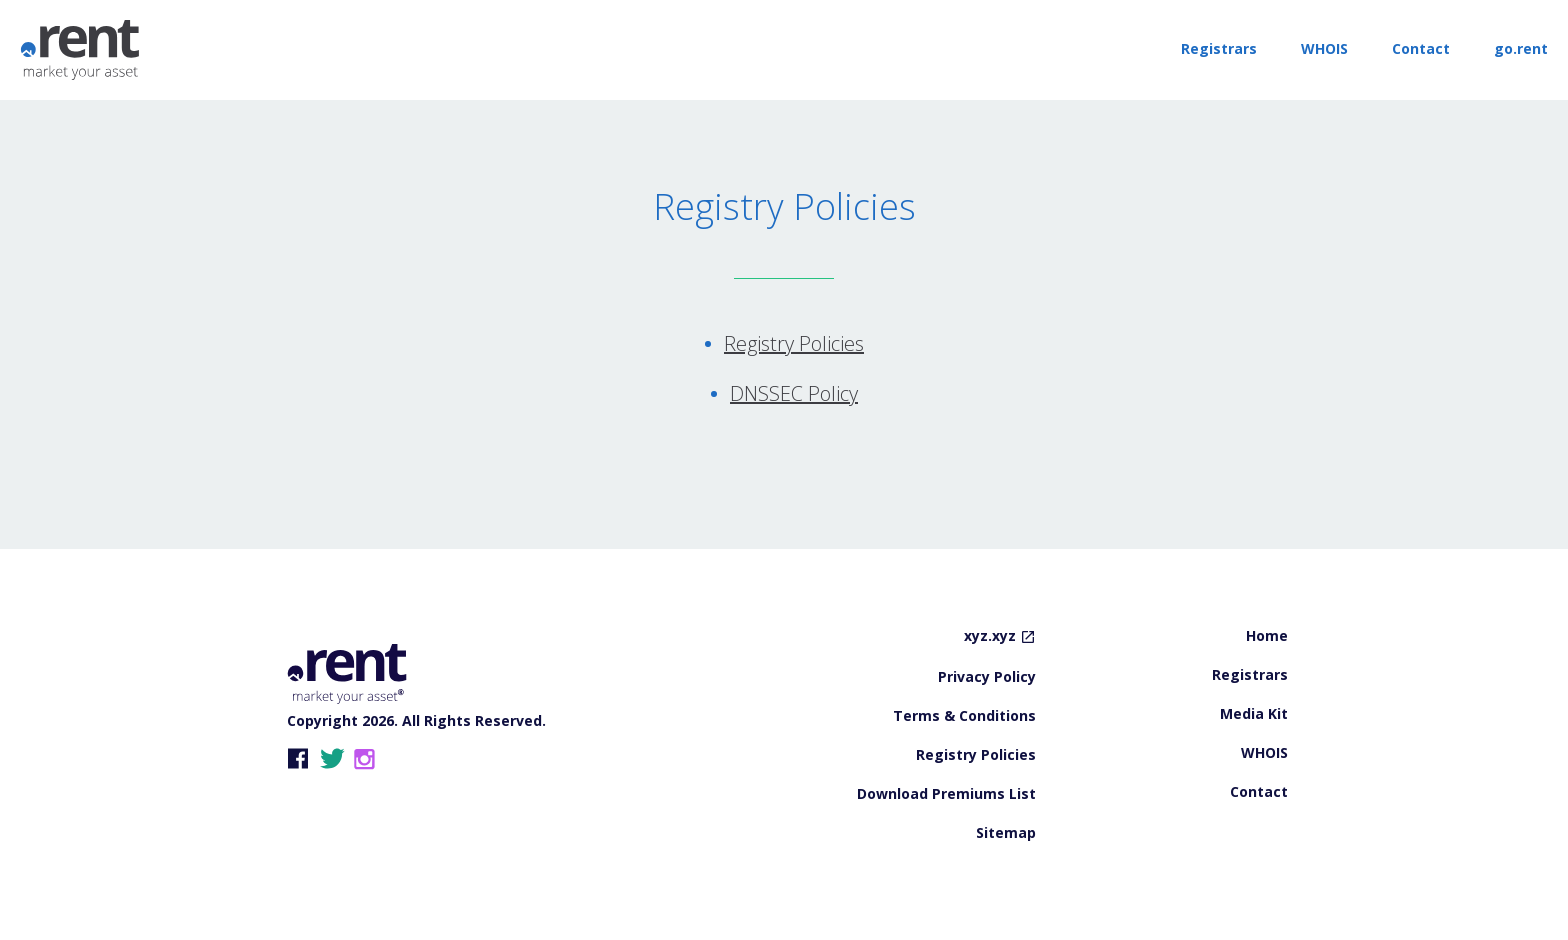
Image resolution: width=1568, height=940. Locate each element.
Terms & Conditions (964, 717)
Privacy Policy (987, 678)
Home (1267, 637)
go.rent (1521, 48)
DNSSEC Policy (794, 393)
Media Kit (1254, 715)
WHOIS (1324, 48)
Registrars (1219, 48)
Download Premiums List (946, 795)
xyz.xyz (990, 637)
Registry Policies (794, 343)
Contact (1421, 48)
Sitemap (1006, 834)
